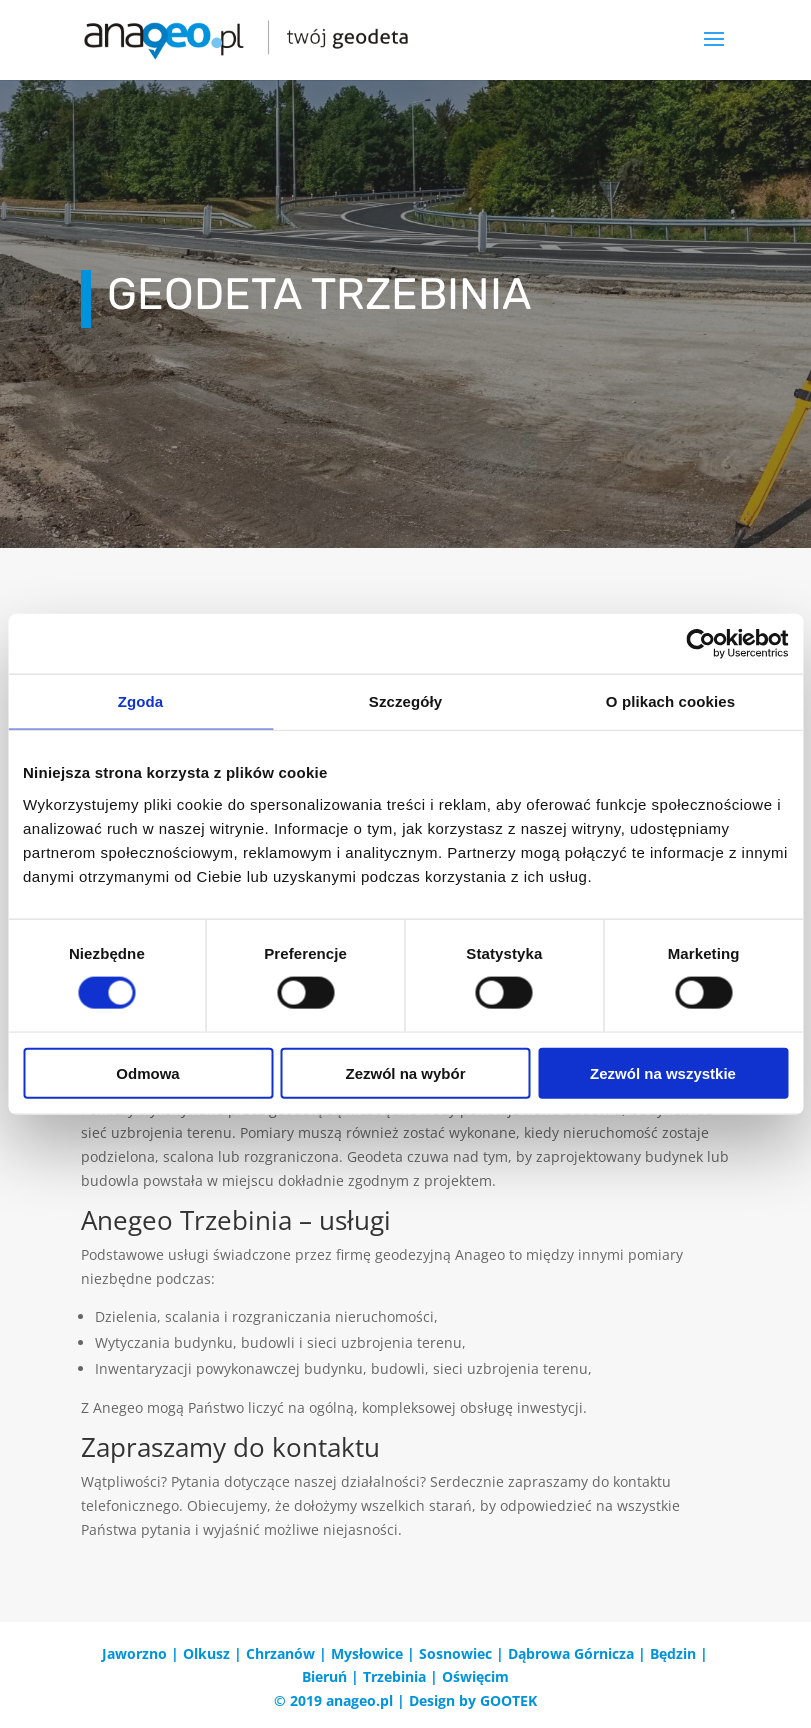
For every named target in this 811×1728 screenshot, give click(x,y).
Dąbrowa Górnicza (571, 1653)
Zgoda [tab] (141, 701)
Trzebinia (394, 1676)
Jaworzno (134, 1653)
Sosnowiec (455, 1653)
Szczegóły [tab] (405, 701)
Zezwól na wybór (405, 1072)
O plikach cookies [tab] (670, 701)
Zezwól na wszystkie (663, 1072)
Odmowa (147, 1072)
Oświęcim (475, 1676)
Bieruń (324, 1676)
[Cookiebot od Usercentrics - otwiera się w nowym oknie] (700, 644)
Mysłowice (367, 1653)
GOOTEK (508, 1700)
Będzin (673, 1653)
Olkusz (206, 1653)
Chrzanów (280, 1653)
